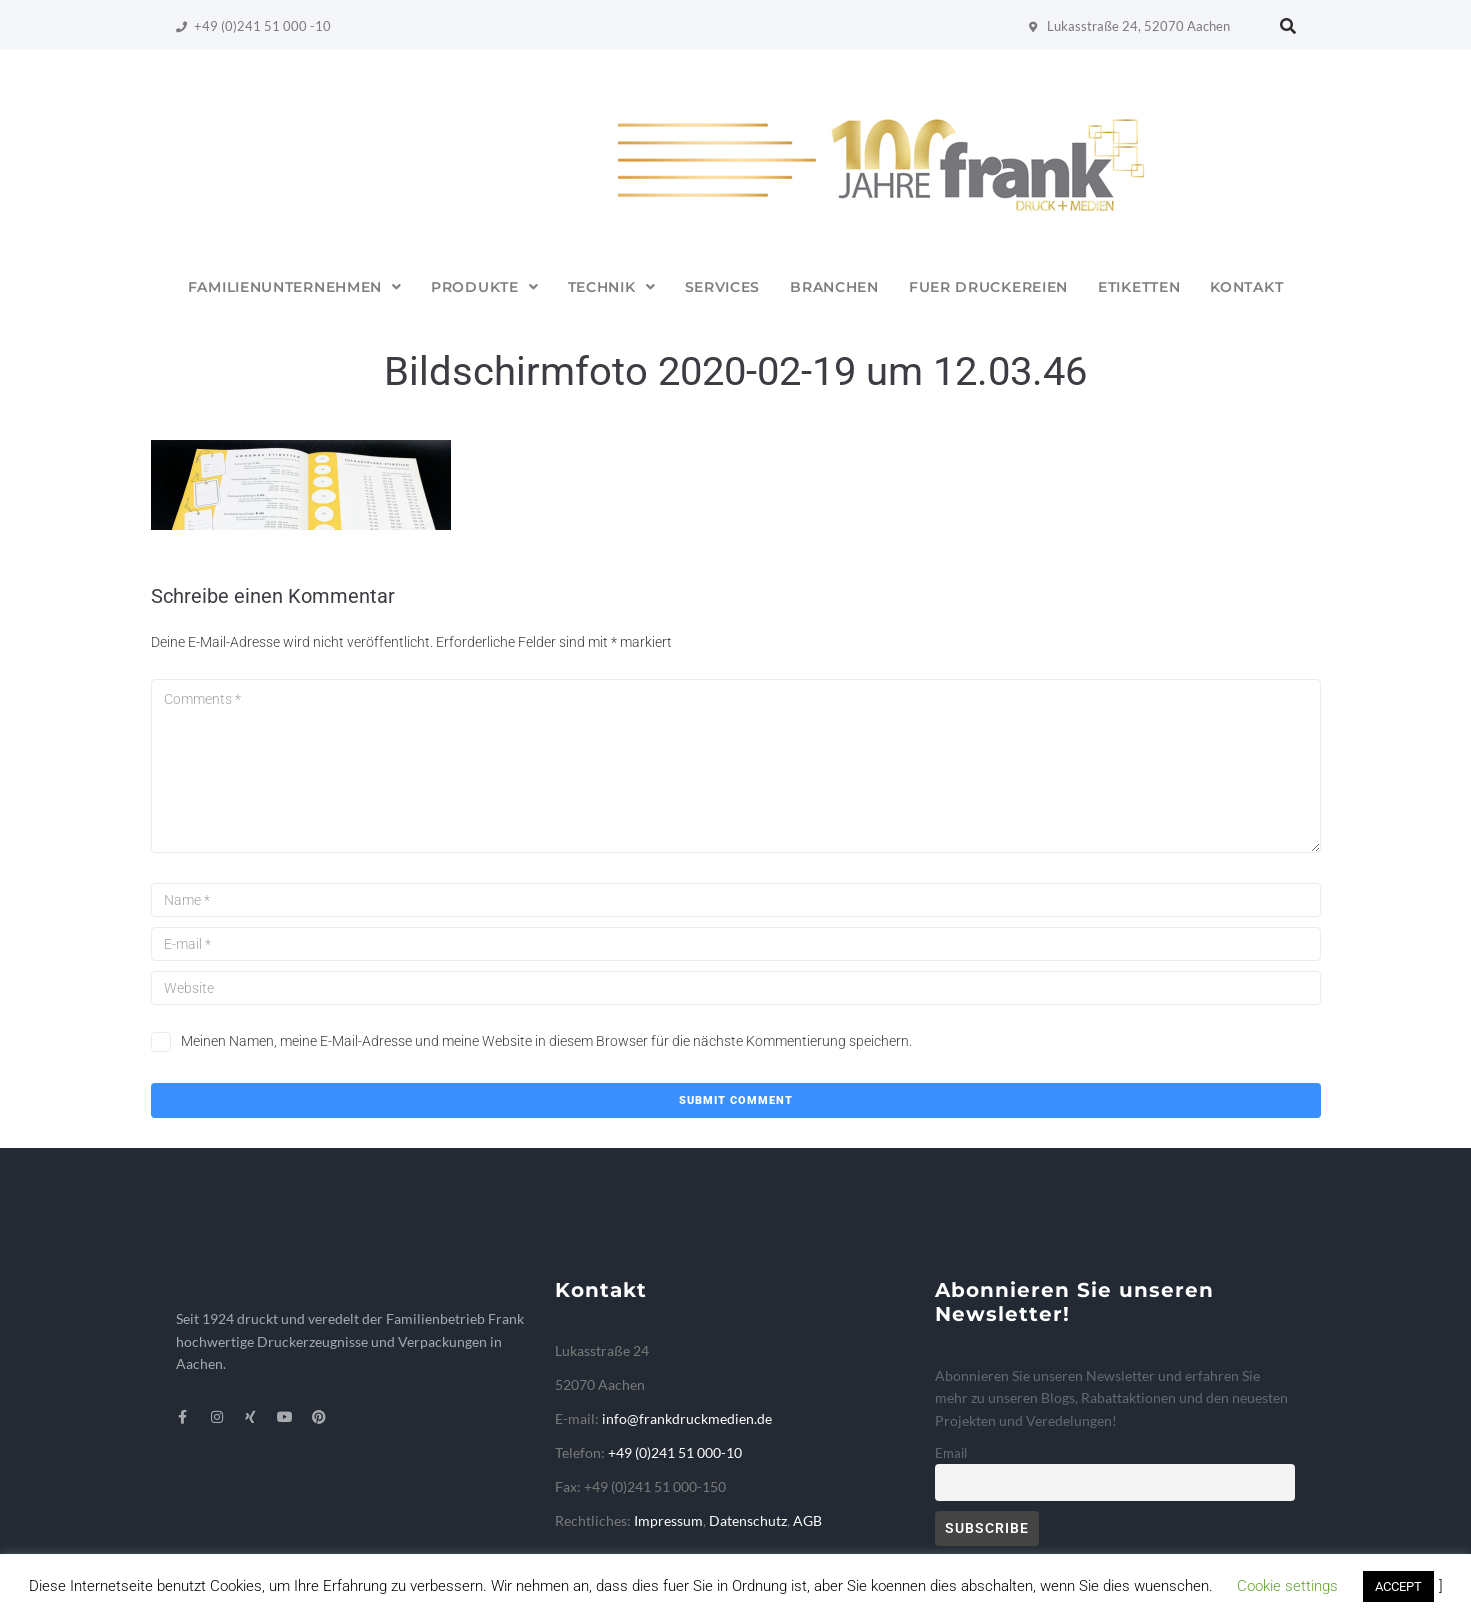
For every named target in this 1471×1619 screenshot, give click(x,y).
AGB (807, 1520)
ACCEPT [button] (1398, 1586)
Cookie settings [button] (1287, 1586)
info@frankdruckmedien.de (687, 1418)
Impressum (668, 1520)
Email (951, 1453)
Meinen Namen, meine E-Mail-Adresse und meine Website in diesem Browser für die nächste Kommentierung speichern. (546, 1041)
